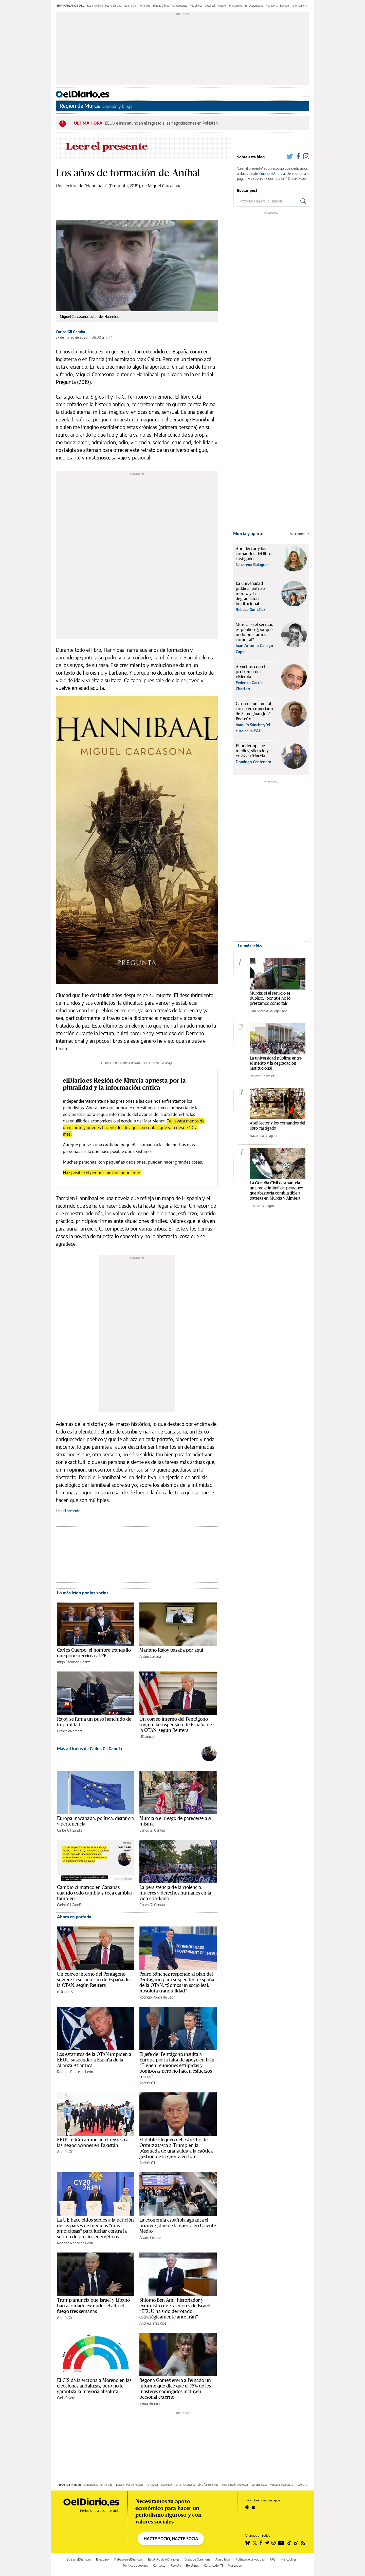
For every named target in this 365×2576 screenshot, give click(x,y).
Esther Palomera (69, 1731)
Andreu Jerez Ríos (152, 2323)
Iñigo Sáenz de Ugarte (73, 1662)
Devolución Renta (171, 2484)
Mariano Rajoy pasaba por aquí (171, 1650)
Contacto (159, 2565)
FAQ (273, 2559)
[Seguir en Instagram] (273, 2542)
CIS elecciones (179, 5)
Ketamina (145, 5)
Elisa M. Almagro (262, 1206)
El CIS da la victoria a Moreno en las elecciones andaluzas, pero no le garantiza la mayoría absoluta (94, 2386)
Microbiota (196, 5)
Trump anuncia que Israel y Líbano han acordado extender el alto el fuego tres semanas (93, 2306)
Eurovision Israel (254, 5)
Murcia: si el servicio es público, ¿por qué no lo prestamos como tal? (270, 998)
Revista (176, 2565)
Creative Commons (197, 2559)
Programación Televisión (234, 2484)
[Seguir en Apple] (253, 2507)
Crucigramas (91, 2484)
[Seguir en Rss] (303, 2542)
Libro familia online (207, 2484)
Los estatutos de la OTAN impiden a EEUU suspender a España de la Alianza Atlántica (94, 2060)
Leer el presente (68, 1511)
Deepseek (210, 5)
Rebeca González (262, 1076)
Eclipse (120, 2484)
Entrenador (107, 2484)
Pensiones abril (134, 2484)
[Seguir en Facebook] (261, 2542)
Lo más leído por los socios (82, 1592)
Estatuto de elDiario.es (163, 2559)
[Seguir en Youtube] (281, 2542)
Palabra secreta (304, 2484)
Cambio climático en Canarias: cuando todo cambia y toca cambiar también (94, 1893)
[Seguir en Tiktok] (289, 2542)
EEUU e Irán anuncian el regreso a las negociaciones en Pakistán (161, 123)
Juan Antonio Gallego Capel (269, 1011)
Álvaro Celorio (150, 2237)
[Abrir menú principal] (306, 94)
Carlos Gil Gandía (70, 332)
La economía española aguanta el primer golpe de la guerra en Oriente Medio (177, 2225)
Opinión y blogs (117, 106)
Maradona (272, 5)
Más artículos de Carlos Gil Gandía (89, 1748)
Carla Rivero (66, 2398)
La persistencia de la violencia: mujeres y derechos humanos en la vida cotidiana (175, 1893)
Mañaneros (235, 5)
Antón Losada (150, 1656)
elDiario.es (147, 1736)
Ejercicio (284, 5)
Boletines (192, 2565)
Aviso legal (222, 2559)
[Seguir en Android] (247, 2507)
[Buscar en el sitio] (267, 201)
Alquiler (222, 5)
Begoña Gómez (161, 5)
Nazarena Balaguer (264, 1136)
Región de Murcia (80, 105)
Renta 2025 (152, 2484)
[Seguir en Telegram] (267, 2542)
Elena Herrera (149, 2403)
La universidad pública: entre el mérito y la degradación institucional (276, 1063)
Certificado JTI (213, 2565)
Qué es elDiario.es (78, 2559)
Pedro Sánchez (113, 5)
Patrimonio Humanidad (304, 5)
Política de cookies (135, 2565)
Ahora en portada (74, 1916)
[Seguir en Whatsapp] (296, 2542)
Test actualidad (258, 2484)
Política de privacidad (250, 2559)
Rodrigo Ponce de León (157, 1997)
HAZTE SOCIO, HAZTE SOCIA (171, 2538)
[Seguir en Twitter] (254, 2542)
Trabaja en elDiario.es (128, 2559)
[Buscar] (303, 201)
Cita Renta (189, 2484)
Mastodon (235, 2565)
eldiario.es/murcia (272, 173)
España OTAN (95, 5)
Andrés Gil (147, 2083)
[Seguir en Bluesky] (247, 2542)
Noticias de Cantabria (281, 2484)
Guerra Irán (130, 5)
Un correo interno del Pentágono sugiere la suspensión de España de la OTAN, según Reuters (175, 1725)
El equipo (102, 2559)
